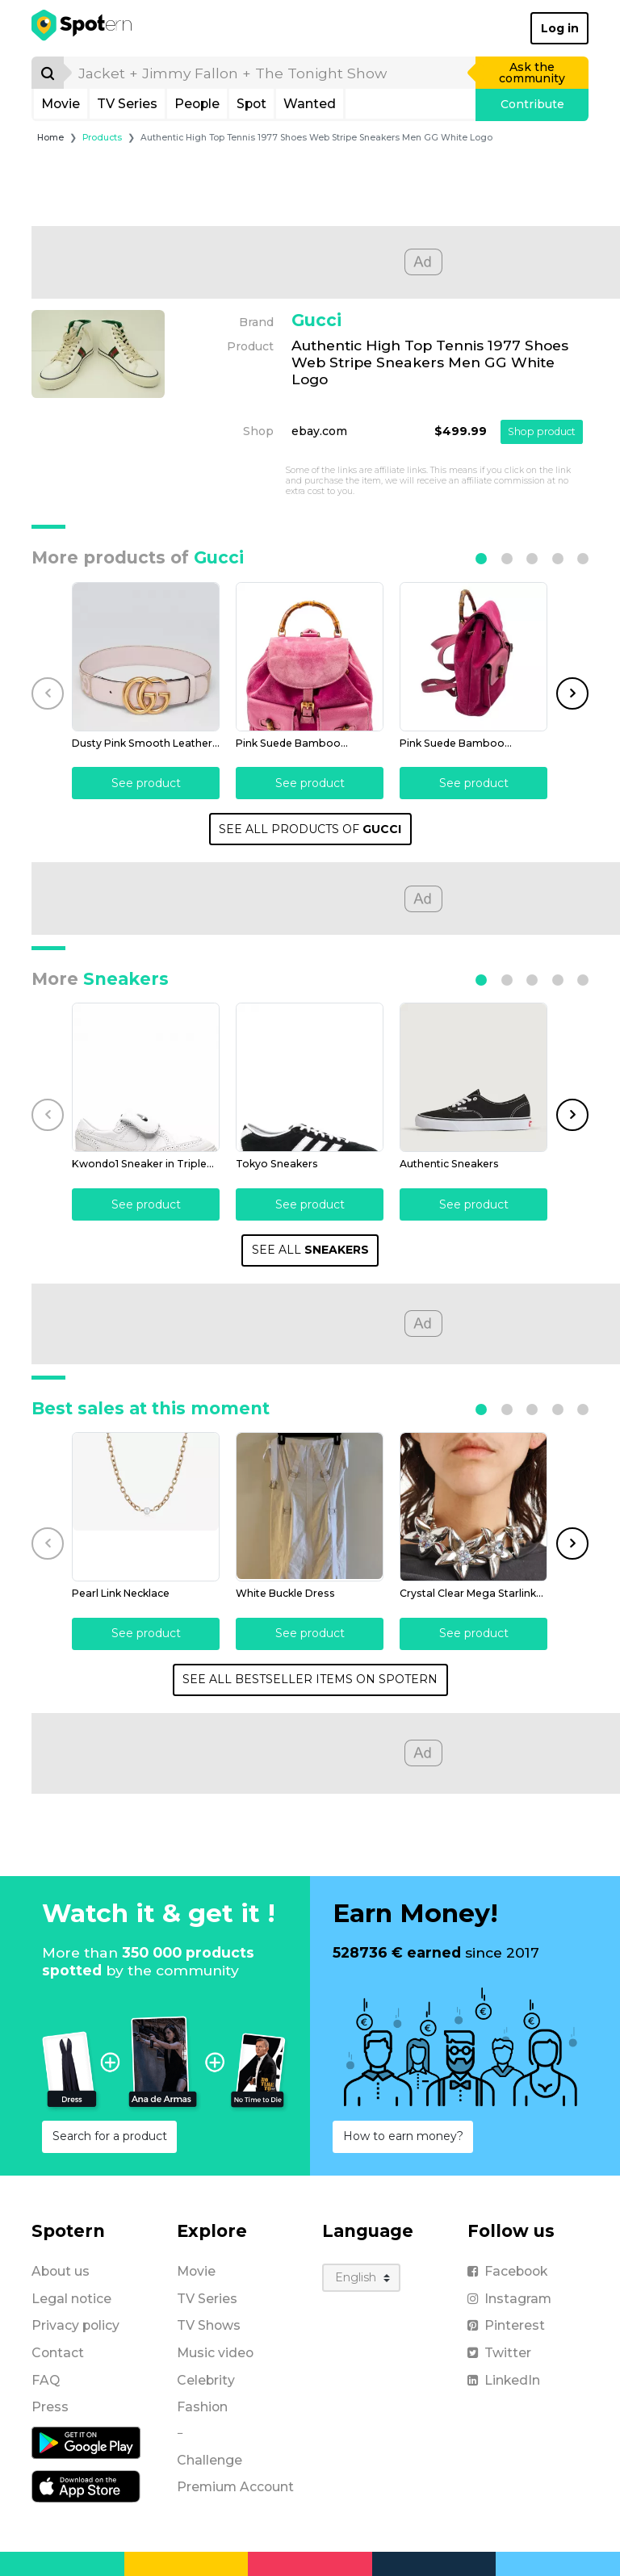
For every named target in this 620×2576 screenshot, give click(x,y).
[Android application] (85, 2442)
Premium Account (235, 2486)
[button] (481, 558)
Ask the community (532, 73)
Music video (215, 2352)
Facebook (507, 2271)
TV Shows (209, 2325)
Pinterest (506, 2325)
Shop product (542, 431)
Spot (251, 103)
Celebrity (206, 2380)
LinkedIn (503, 2380)
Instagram (509, 2298)
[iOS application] (85, 2485)
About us (60, 2271)
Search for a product (109, 2136)
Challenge (209, 2460)
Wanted (309, 103)
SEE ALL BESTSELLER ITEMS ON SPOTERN (310, 1679)
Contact (57, 2352)
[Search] (47, 73)
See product (146, 783)
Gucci (316, 320)
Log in (560, 28)
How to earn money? (403, 2136)
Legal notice (71, 2298)
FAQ (45, 2380)
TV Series (127, 103)
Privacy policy (75, 2325)
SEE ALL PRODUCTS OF (310, 829)
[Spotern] (82, 28)
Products (102, 137)
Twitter (499, 2352)
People (197, 103)
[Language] (361, 2278)
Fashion (202, 2407)
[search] (270, 73)
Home (50, 137)
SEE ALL (310, 1249)
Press (50, 2407)
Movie (60, 103)
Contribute (532, 104)
